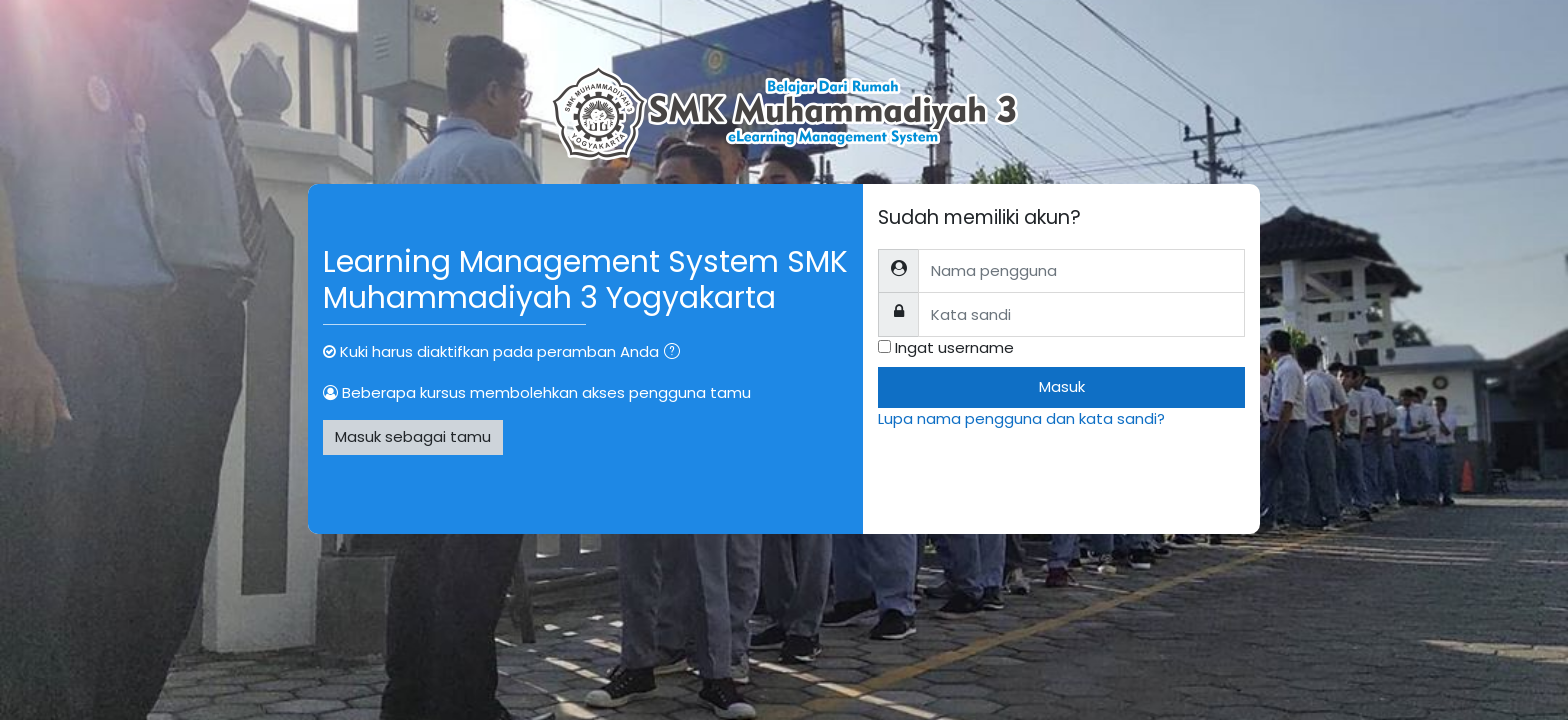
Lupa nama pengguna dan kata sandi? (1021, 418)
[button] (676, 353)
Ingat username (954, 347)
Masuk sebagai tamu (413, 436)
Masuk (1062, 386)
